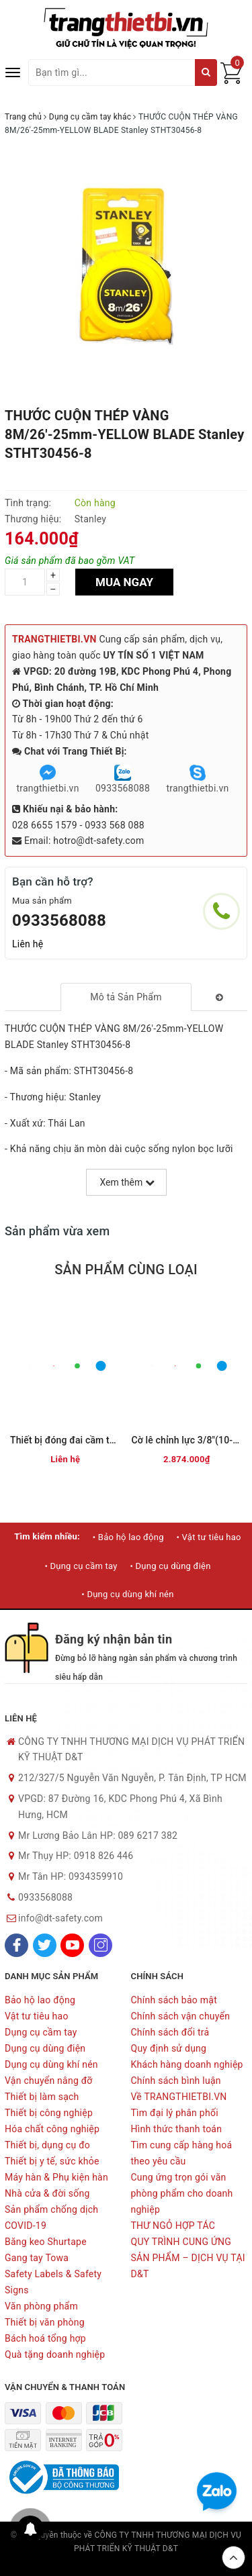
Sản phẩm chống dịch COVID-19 (51, 2217)
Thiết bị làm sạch (42, 2096)
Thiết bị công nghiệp (49, 2112)
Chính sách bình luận (176, 2080)
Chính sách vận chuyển (180, 2016)
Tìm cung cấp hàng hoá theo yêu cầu (182, 2153)
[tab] (126, 997)
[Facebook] (16, 1945)
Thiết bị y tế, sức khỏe (52, 2161)
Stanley (90, 519)
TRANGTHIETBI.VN (54, 639)
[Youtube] (72, 1945)
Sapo (125, 2562)
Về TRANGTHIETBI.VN (179, 2096)
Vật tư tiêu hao (37, 2016)
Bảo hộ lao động (40, 2000)
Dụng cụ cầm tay (41, 2032)
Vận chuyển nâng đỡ (49, 2080)
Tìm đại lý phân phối (174, 2112)
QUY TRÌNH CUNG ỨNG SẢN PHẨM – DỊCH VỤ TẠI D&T (188, 2257)
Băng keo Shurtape (46, 2241)
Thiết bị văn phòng (45, 2322)
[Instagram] (100, 1945)
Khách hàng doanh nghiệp (187, 2064)
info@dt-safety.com (60, 1918)
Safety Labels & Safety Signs (53, 2282)
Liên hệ (27, 944)
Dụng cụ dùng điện (45, 2048)
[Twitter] (44, 1945)
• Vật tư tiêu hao (208, 1537)
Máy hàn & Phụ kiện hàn (56, 2177)
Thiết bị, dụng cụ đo (47, 2145)
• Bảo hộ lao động (128, 1537)
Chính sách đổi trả (170, 2032)
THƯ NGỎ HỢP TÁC (173, 2225)
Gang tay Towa (37, 2257)
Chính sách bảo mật (174, 2000)
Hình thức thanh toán (176, 2129)
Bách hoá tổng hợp (45, 2338)
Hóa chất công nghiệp (52, 2129)
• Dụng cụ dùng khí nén (127, 1594)
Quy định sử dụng (169, 2048)
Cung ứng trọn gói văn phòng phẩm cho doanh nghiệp (182, 2193)
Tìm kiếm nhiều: (47, 1536)
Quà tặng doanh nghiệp (55, 2354)
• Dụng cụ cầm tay (80, 1566)
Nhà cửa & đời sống (47, 2193)
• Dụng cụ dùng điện (170, 1566)
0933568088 (59, 920)
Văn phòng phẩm (41, 2306)
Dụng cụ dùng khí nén (51, 2064)
